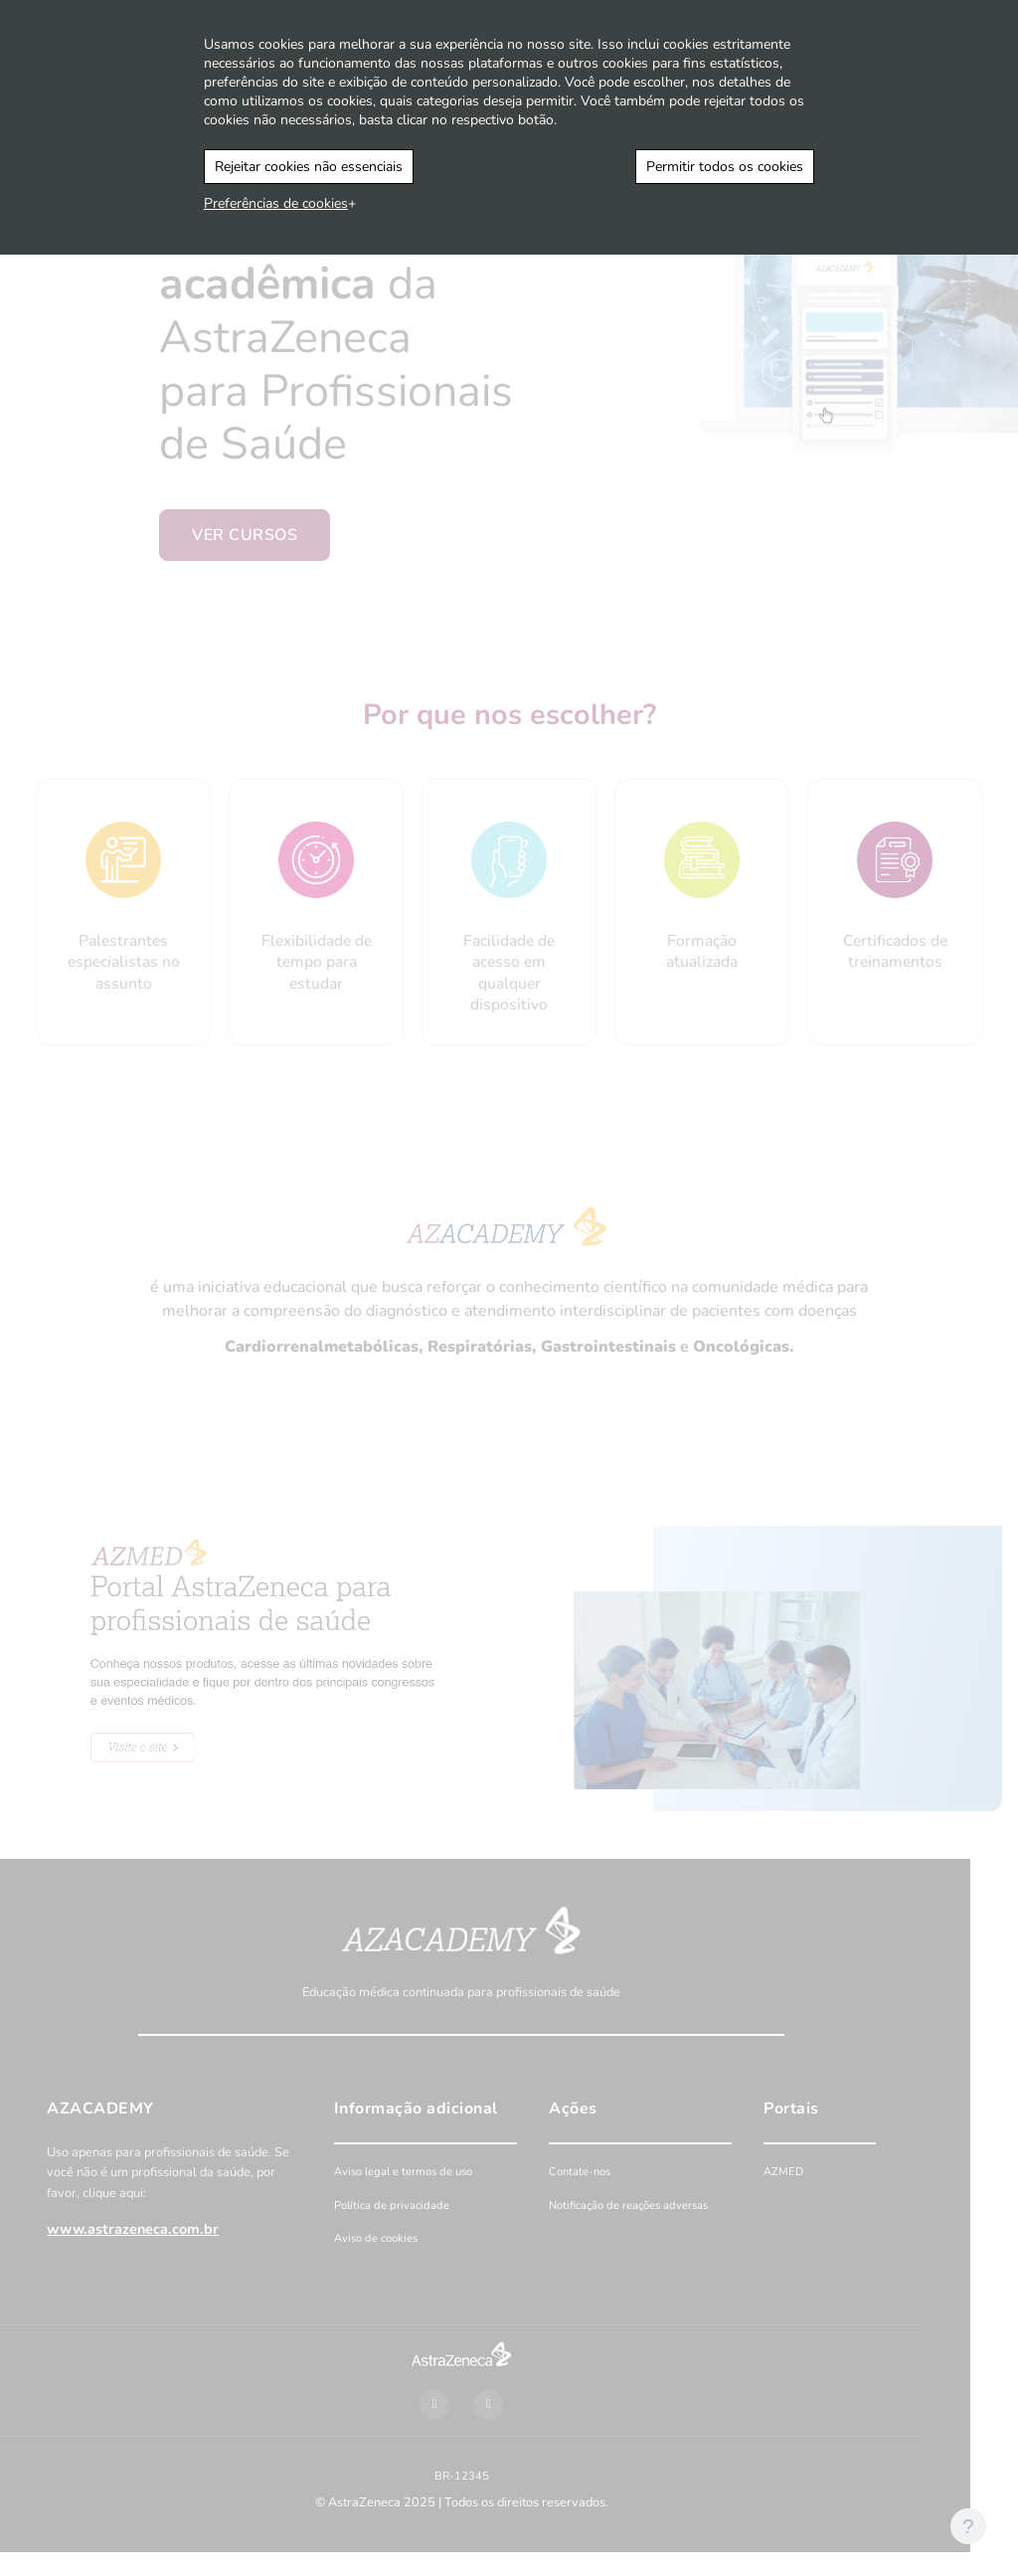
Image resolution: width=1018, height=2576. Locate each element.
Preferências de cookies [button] (276, 203)
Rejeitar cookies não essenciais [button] (309, 166)
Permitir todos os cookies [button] (724, 166)
